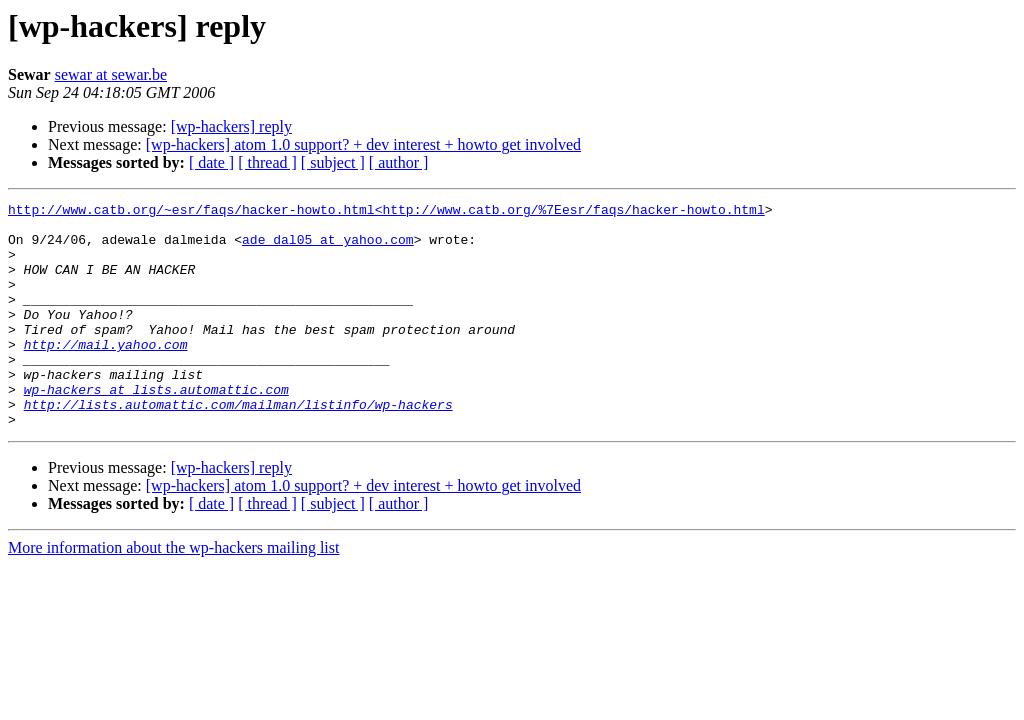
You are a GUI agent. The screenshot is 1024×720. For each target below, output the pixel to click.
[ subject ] (333, 162)
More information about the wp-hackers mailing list (173, 592)
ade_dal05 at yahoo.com (328, 248)
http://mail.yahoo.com (106, 374)
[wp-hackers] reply (231, 126)
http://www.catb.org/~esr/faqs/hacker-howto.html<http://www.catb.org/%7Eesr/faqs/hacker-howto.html (386, 212)
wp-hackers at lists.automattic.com (156, 428)
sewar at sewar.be (111, 74)
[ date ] (211, 162)
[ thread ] (267, 162)
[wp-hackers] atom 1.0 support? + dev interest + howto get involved (363, 144)
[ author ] (399, 162)
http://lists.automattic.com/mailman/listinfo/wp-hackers (238, 446)
